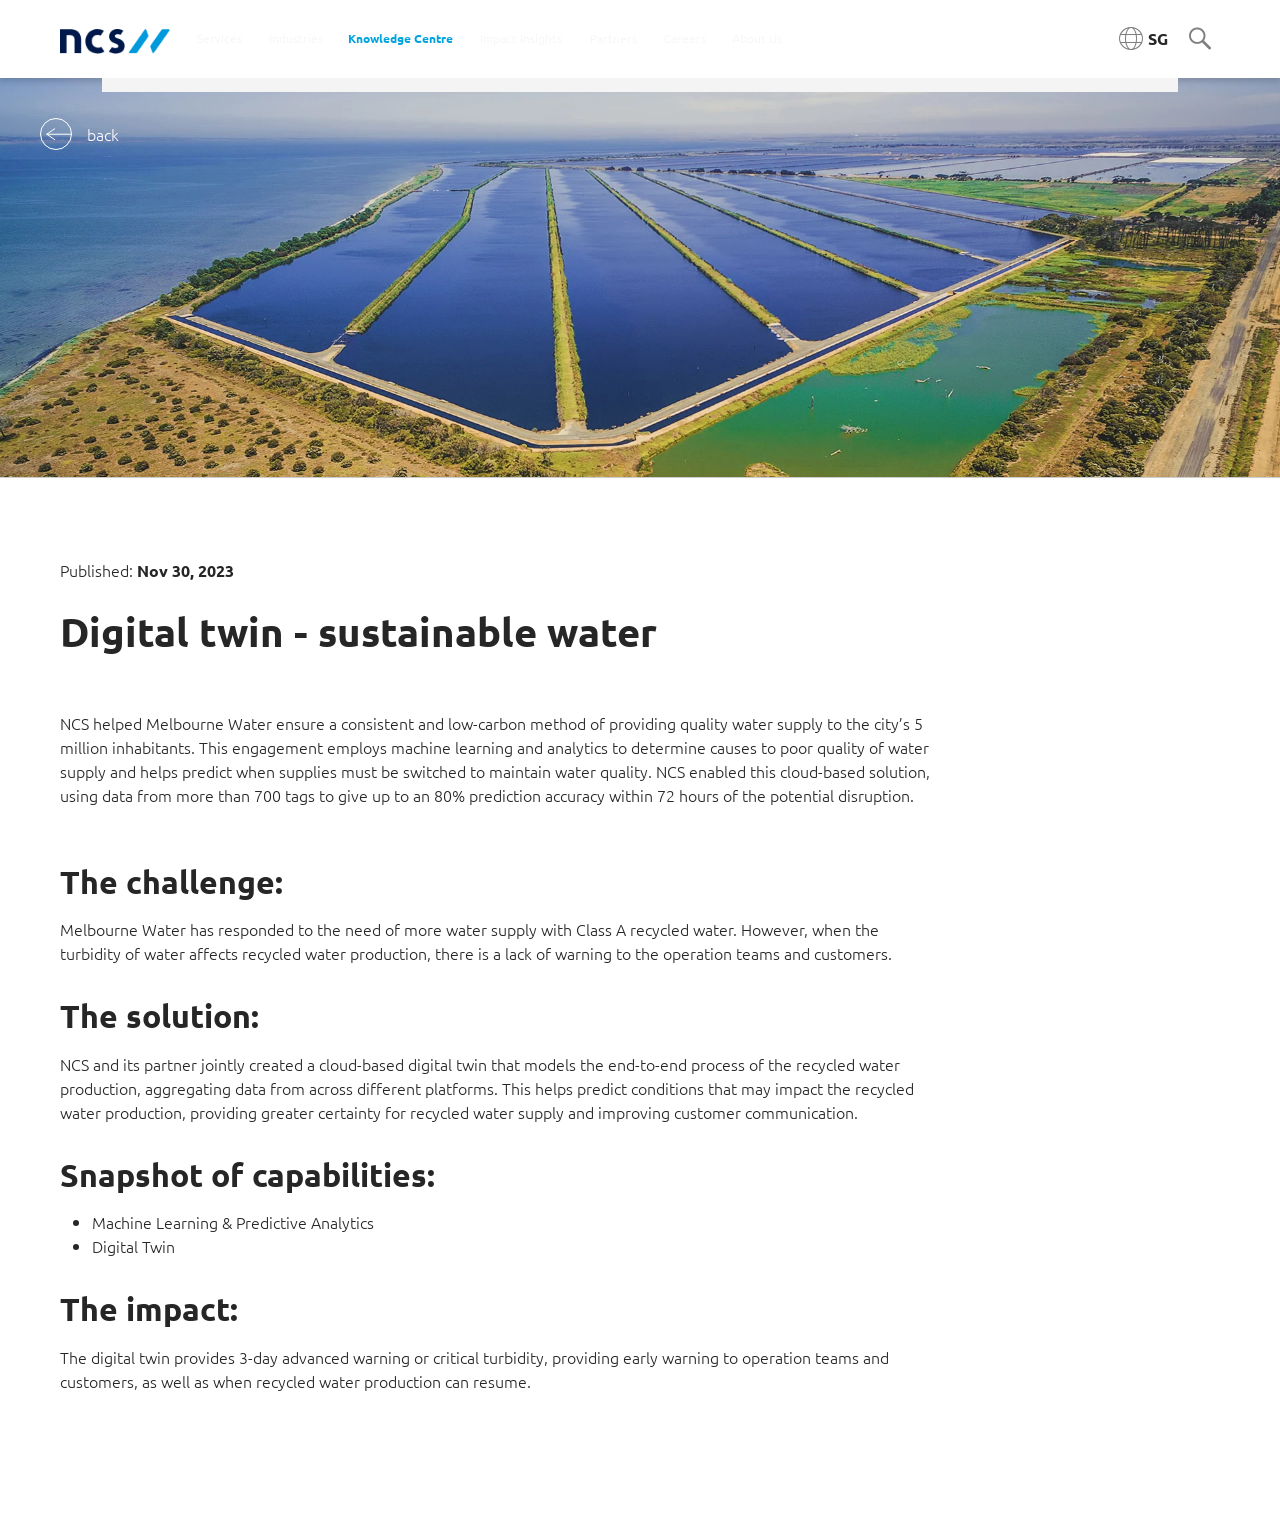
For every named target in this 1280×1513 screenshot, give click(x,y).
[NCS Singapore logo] (115, 39)
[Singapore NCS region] (1143, 39)
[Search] (1200, 40)
